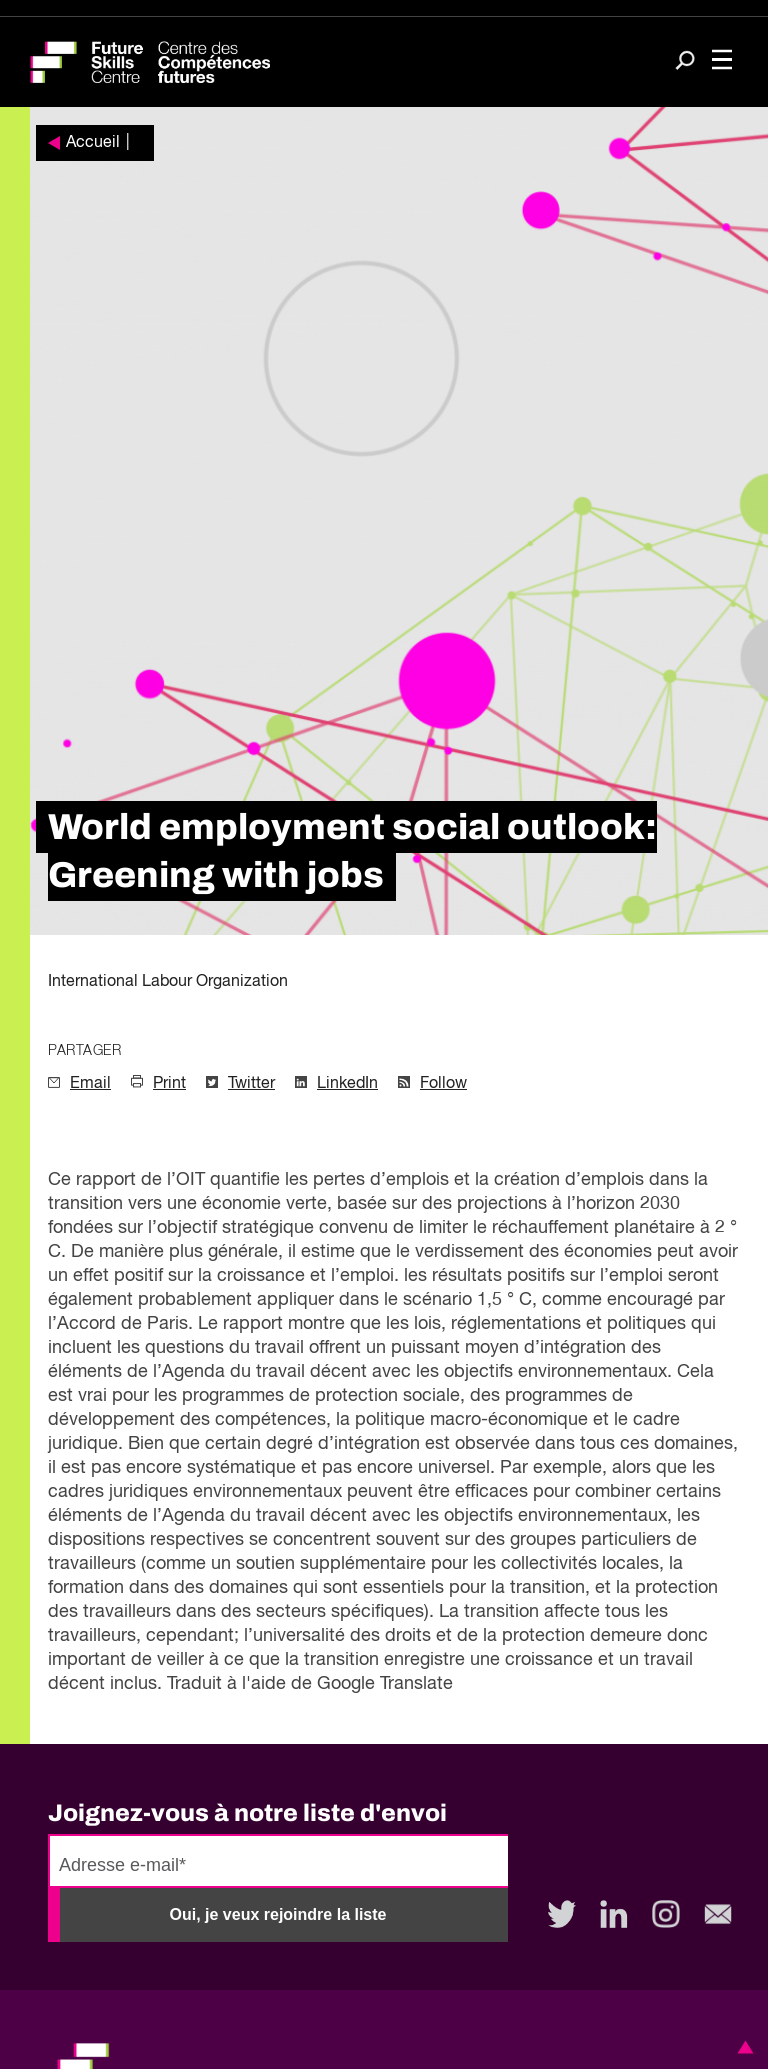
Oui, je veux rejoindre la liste (278, 1914)
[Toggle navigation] (722, 62)
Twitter (251, 1084)
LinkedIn (347, 1084)
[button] (742, 2047)
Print (169, 1084)
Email (90, 1084)
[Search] (685, 62)
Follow (443, 1084)
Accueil (93, 143)
